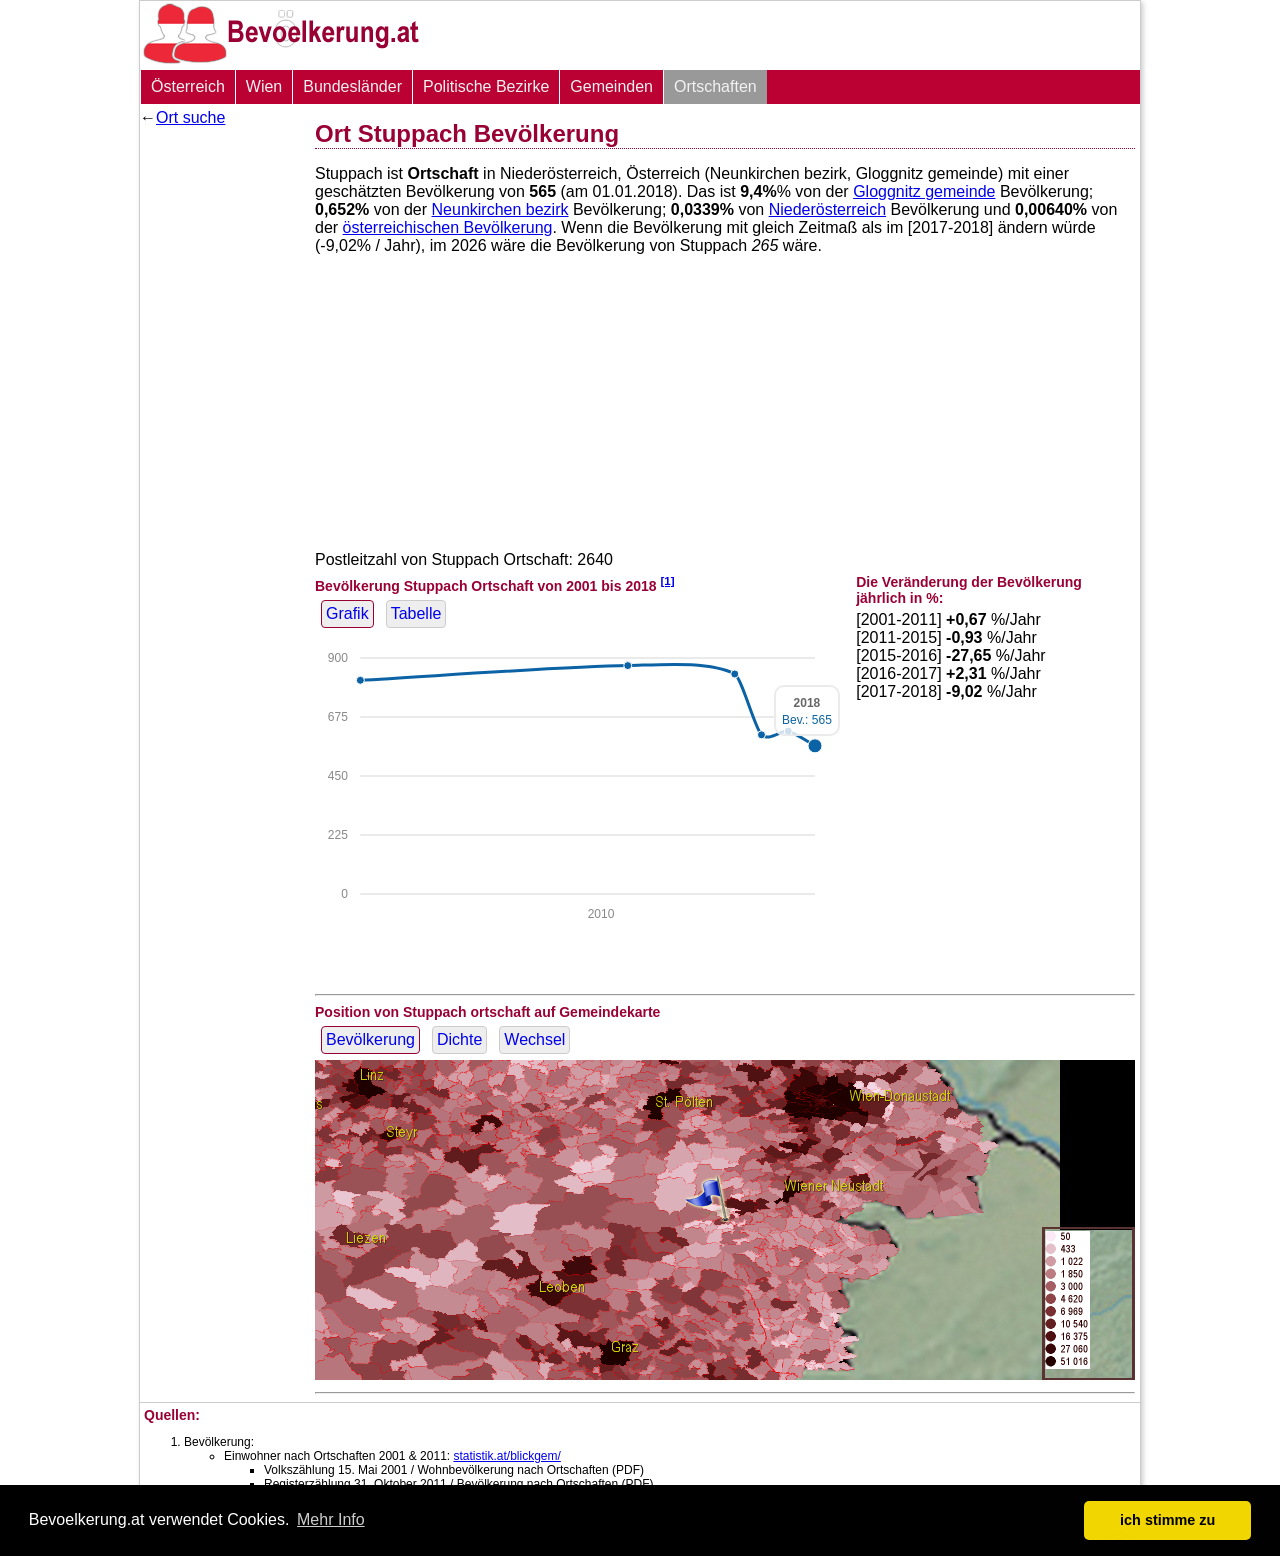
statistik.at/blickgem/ (506, 1456)
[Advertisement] (220, 435)
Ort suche (190, 117)
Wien (264, 86)
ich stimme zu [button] (1167, 1520)
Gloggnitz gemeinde (924, 191)
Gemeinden (611, 86)
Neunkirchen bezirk (500, 209)
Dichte (459, 1039)
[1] (667, 580)
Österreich (188, 86)
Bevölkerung (370, 1039)
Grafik (347, 613)
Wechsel (534, 1039)
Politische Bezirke (486, 86)
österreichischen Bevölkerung (448, 227)
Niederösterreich (827, 209)
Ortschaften (715, 86)
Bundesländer (352, 86)
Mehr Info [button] (331, 1519)
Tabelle (416, 613)
